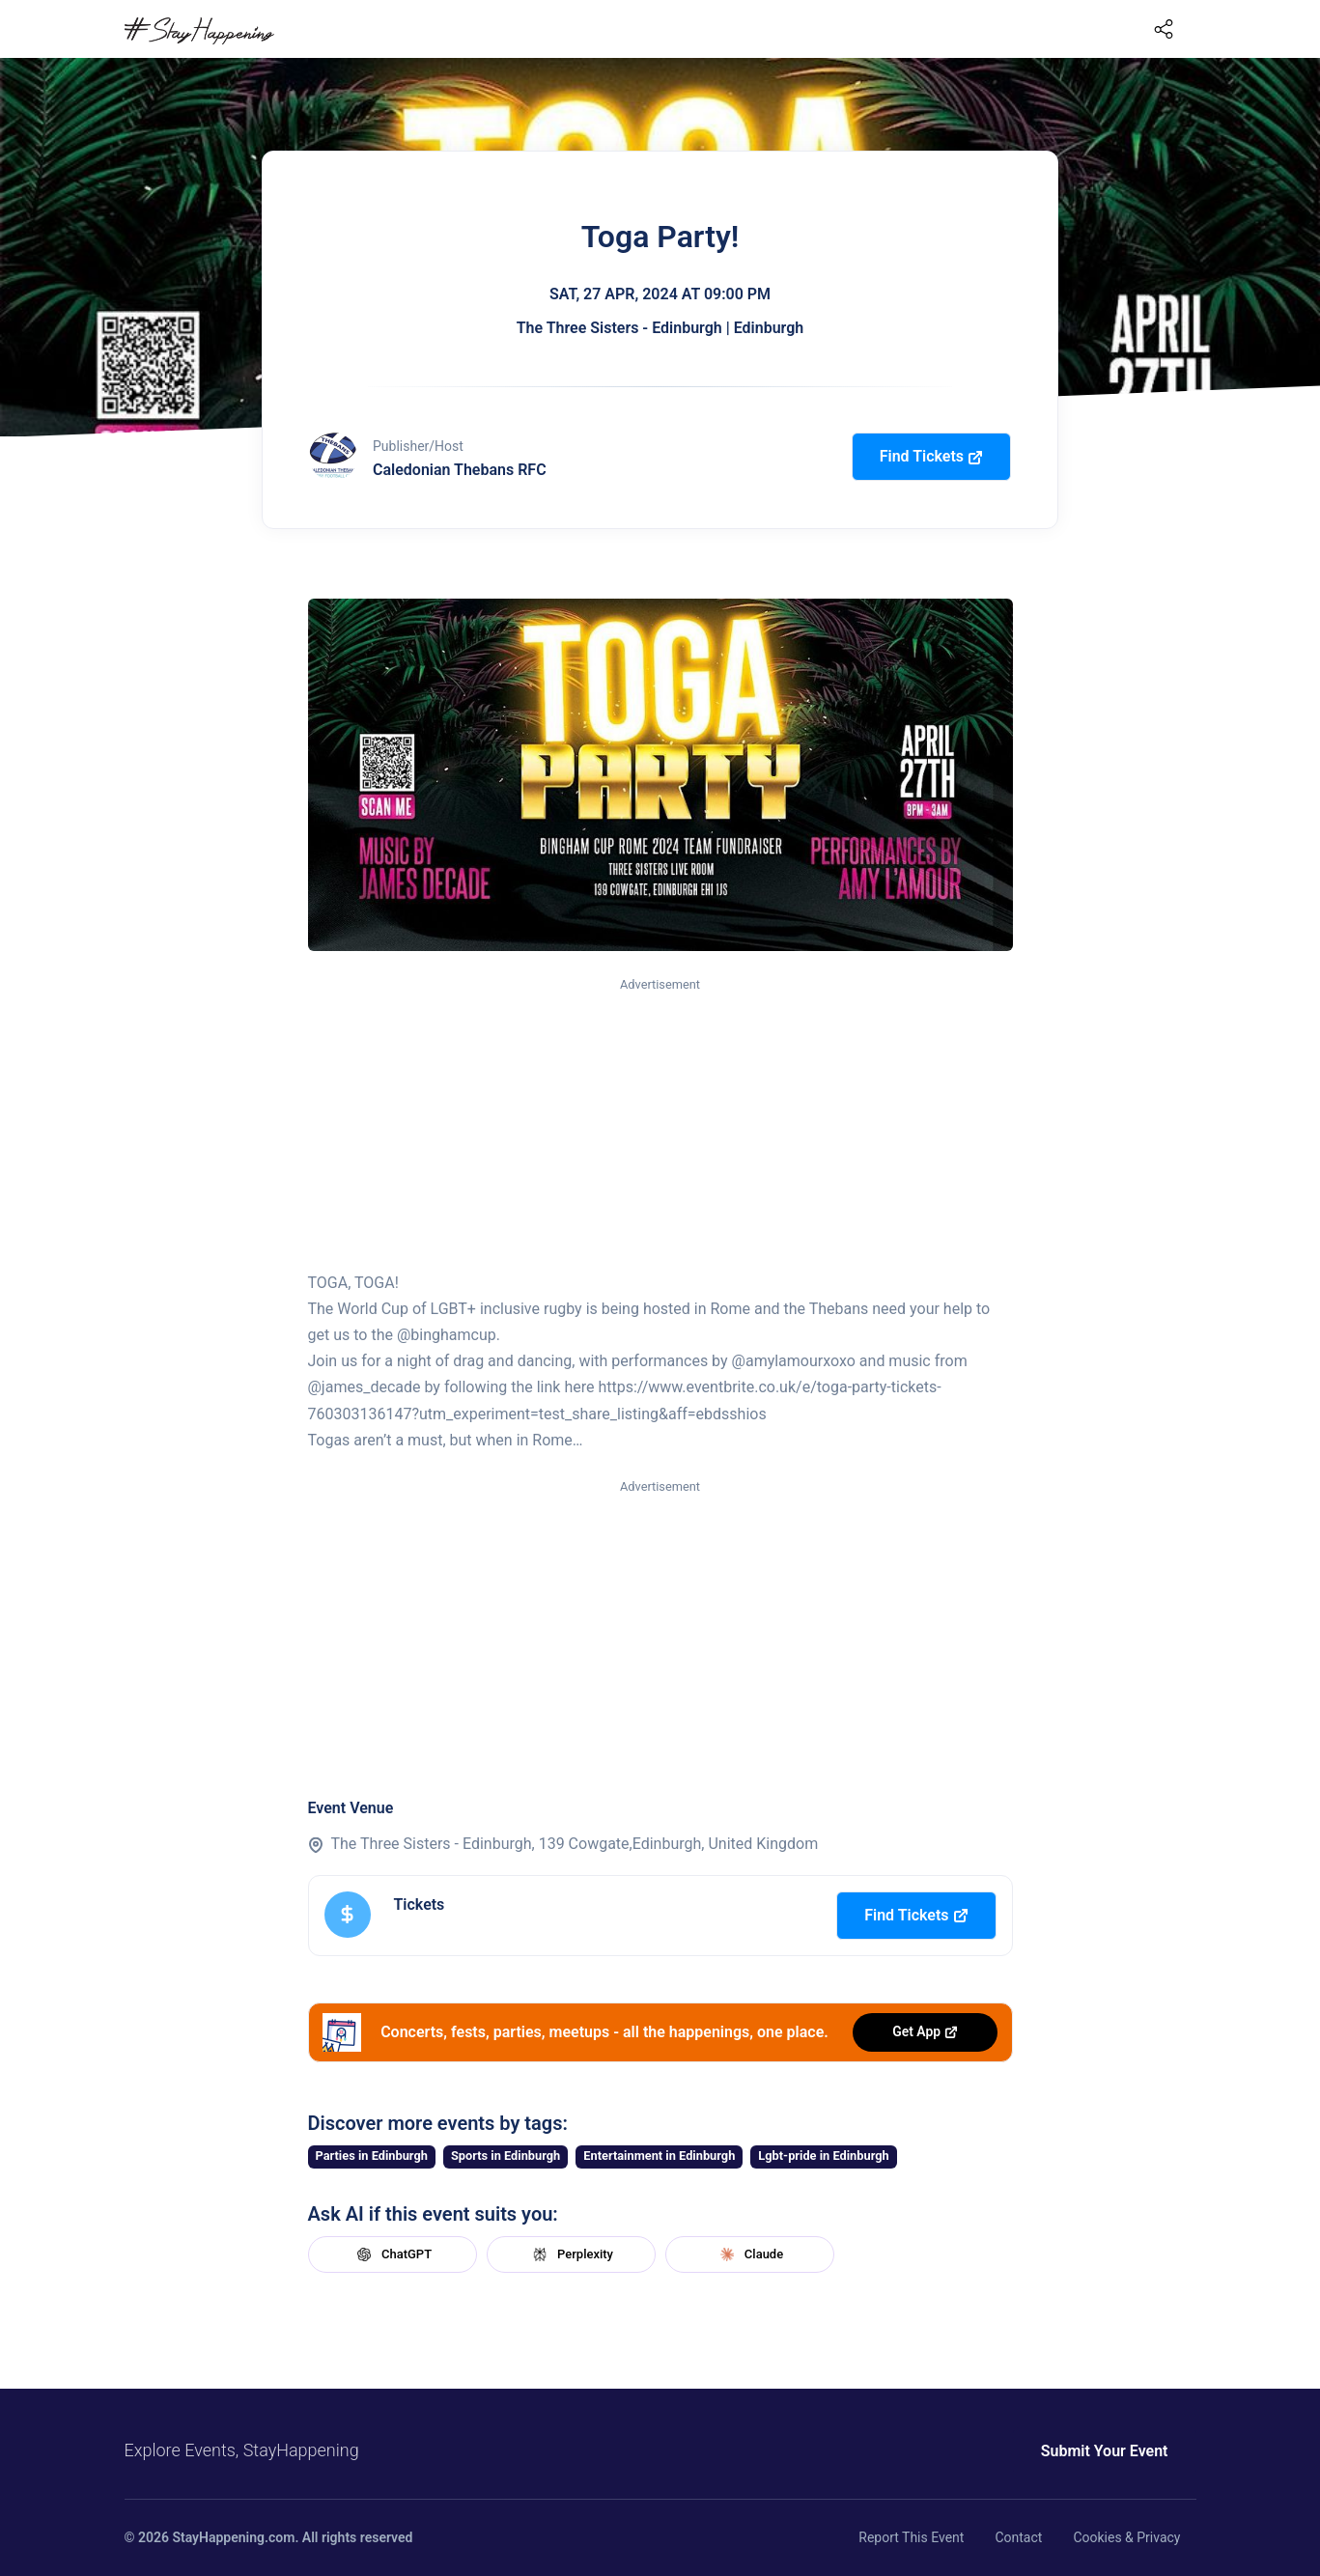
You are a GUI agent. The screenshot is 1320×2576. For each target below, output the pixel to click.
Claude (749, 2254)
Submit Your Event (1104, 2451)
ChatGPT (392, 2254)
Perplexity (570, 2254)
